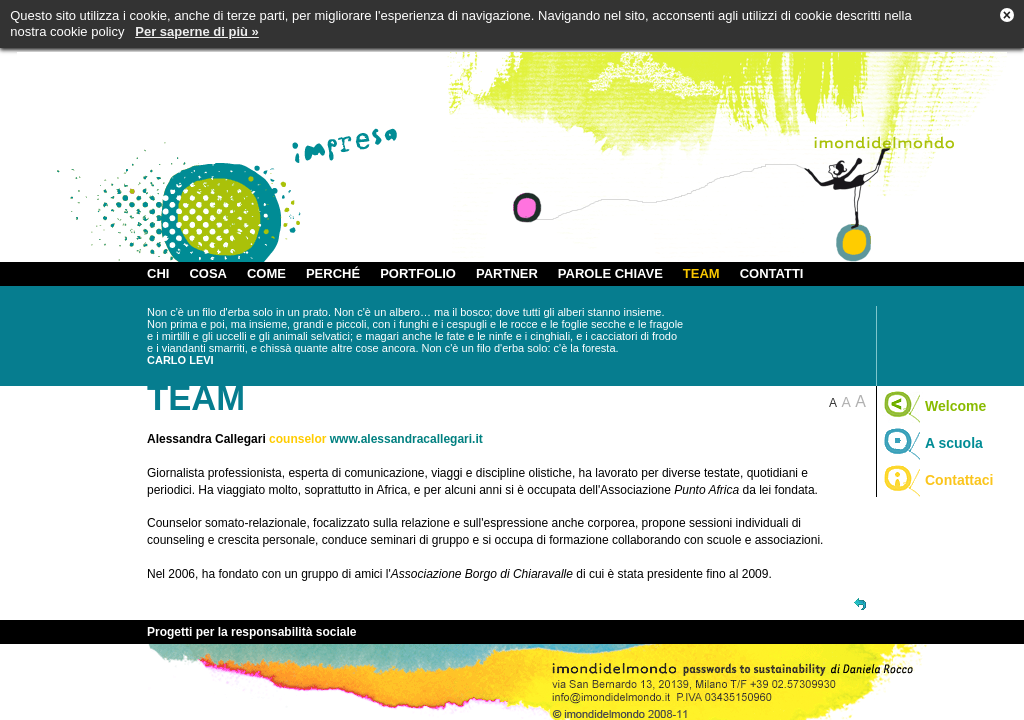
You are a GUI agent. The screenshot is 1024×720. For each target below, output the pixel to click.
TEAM (701, 273)
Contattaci (937, 480)
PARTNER (507, 273)
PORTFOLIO (418, 273)
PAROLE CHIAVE (610, 273)
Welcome (934, 406)
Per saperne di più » (197, 31)
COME (266, 273)
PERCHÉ (333, 273)
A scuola (932, 443)
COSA (208, 273)
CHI (158, 273)
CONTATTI (772, 273)
